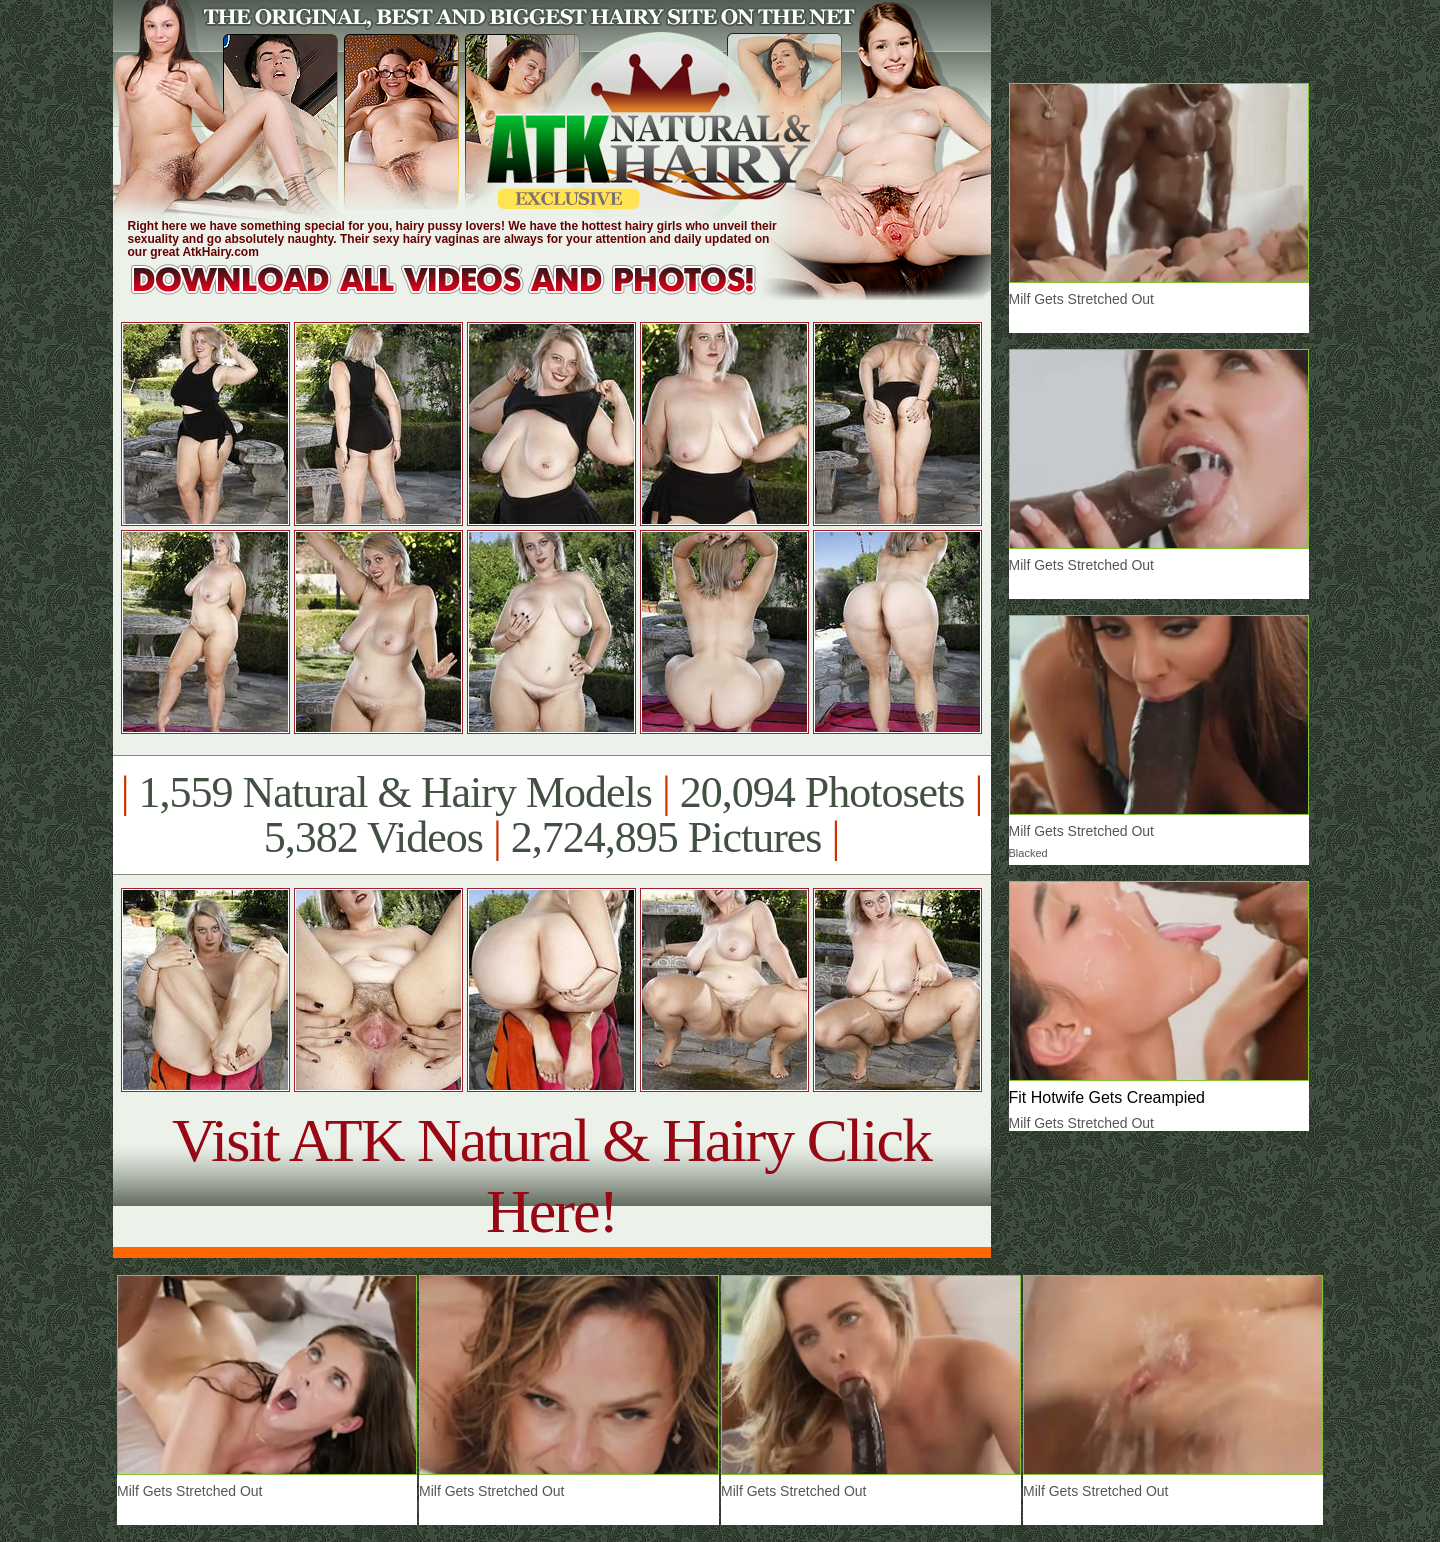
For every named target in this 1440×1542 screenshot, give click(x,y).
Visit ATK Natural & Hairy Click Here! (551, 1175)
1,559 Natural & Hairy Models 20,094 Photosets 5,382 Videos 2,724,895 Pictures (551, 815)
